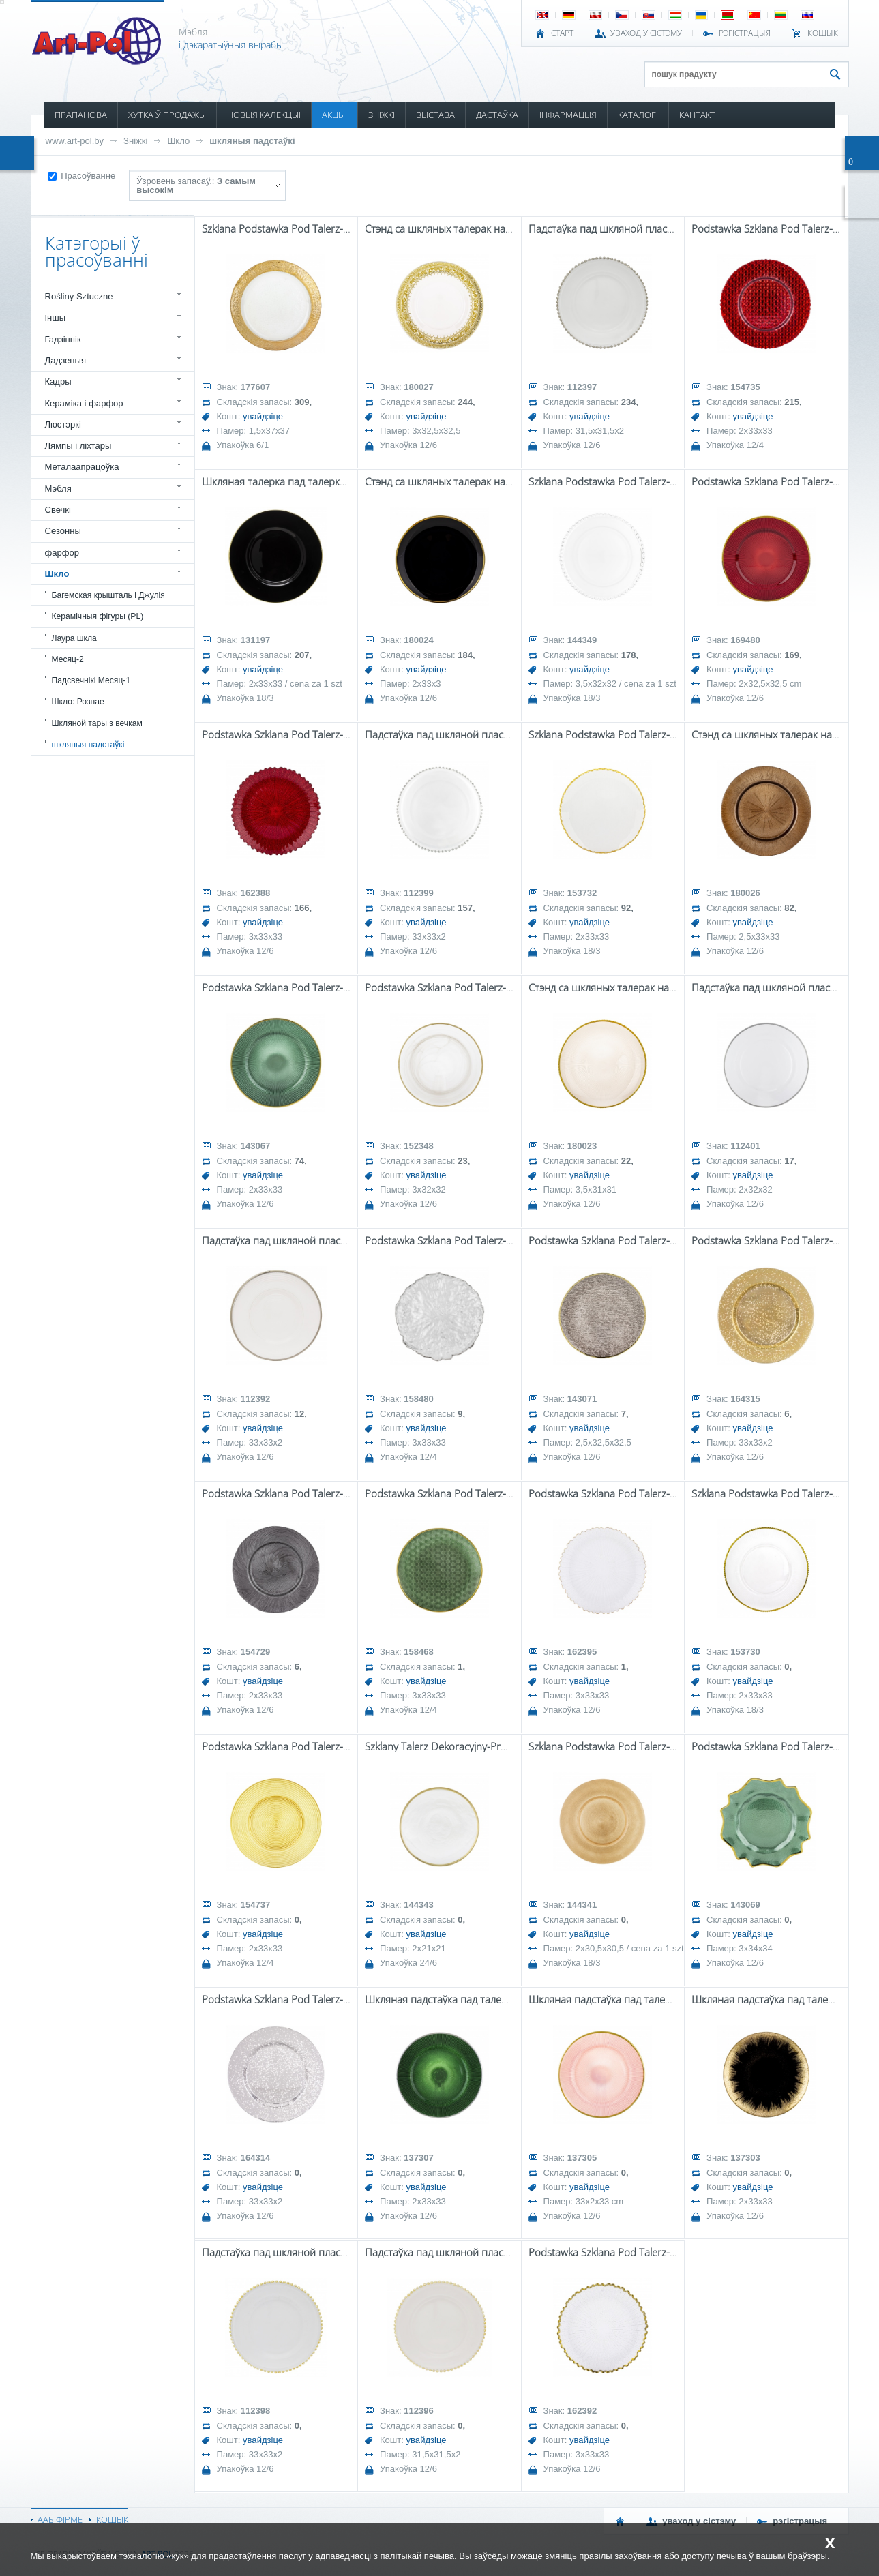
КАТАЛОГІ (638, 114)
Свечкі (58, 510)
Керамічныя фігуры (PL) (98, 616)
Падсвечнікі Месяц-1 (91, 680)
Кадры (58, 381)
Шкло (178, 141)
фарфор (62, 553)
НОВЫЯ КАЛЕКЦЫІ (264, 114)
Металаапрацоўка (82, 467)
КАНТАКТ (697, 114)
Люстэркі (63, 424)
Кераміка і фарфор (84, 403)
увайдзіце (263, 416)
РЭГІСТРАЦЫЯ (745, 33)
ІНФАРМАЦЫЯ (568, 114)
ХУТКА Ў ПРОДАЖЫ (167, 114)
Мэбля (58, 488)
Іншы (55, 318)
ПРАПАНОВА (81, 114)
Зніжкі (135, 141)
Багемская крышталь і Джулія (108, 595)
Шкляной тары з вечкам (97, 723)
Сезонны (63, 531)
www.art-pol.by (75, 141)
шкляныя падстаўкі (252, 141)
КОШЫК (822, 33)
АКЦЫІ (334, 114)
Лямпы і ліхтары (78, 445)
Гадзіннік (63, 339)
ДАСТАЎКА (497, 114)
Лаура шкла (74, 638)
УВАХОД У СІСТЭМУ (646, 33)
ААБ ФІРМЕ (60, 2519)
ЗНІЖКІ (381, 114)
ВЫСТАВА (435, 114)
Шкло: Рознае (78, 701)
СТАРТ (562, 33)
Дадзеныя (65, 360)
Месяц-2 (68, 659)
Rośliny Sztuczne (79, 296)
